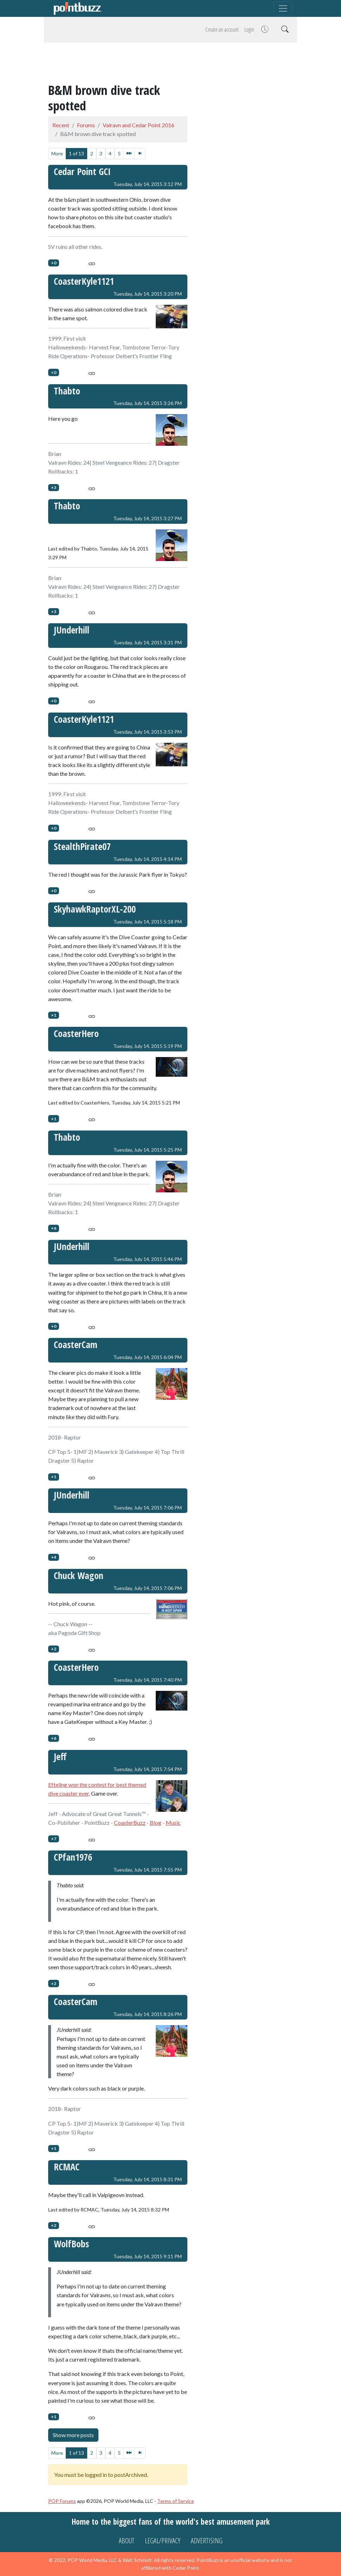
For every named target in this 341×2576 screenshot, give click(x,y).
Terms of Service (175, 2501)
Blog (155, 1822)
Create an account (222, 29)
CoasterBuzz (130, 1822)
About (126, 2540)
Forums (86, 125)
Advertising (207, 2540)
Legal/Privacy (162, 2540)
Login (249, 29)
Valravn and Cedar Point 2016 (138, 125)
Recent (60, 125)
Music (173, 1822)
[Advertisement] (170, 64)
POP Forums (62, 2501)
